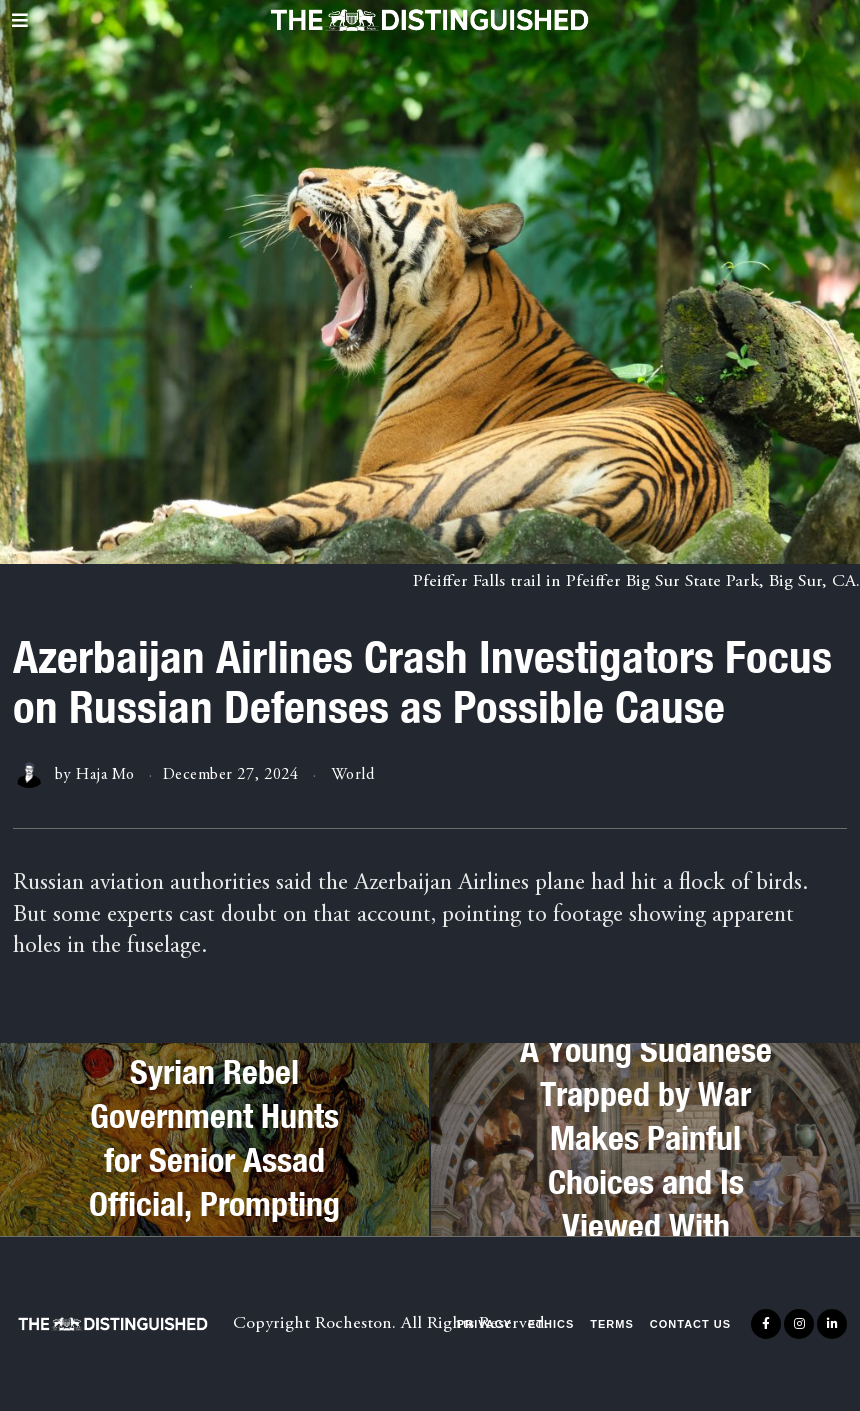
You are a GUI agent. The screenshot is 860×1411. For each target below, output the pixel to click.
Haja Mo (105, 775)
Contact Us (690, 1324)
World (353, 775)
